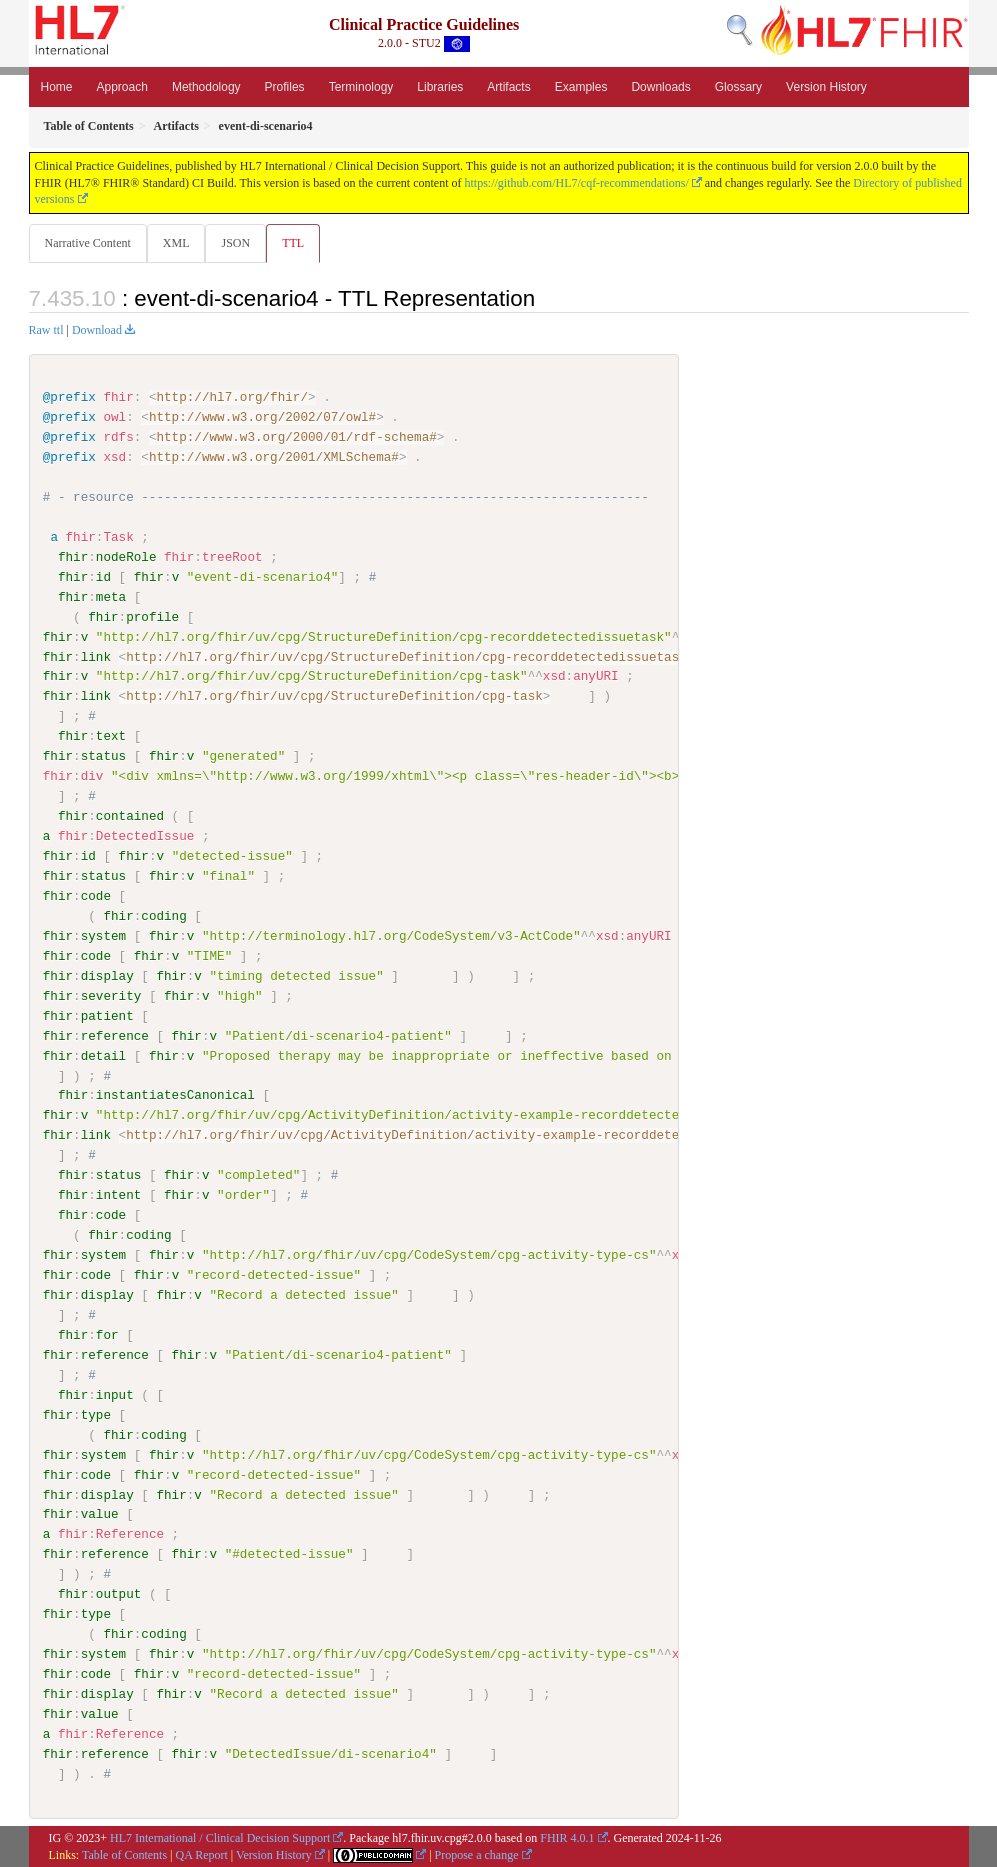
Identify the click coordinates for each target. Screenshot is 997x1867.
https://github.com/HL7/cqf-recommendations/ (576, 183)
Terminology (361, 87)
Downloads (660, 87)
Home (57, 87)
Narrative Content (88, 243)
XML (178, 243)
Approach (122, 87)
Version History (826, 87)
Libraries (440, 87)
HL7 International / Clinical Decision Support (220, 1838)
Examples (581, 87)
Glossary (738, 87)
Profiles (285, 87)
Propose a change (477, 1854)
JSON (239, 243)
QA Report (202, 1854)
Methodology (206, 87)
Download (97, 331)
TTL (299, 243)
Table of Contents (124, 1854)
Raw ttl (46, 331)
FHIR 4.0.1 (567, 1838)
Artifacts (508, 87)
